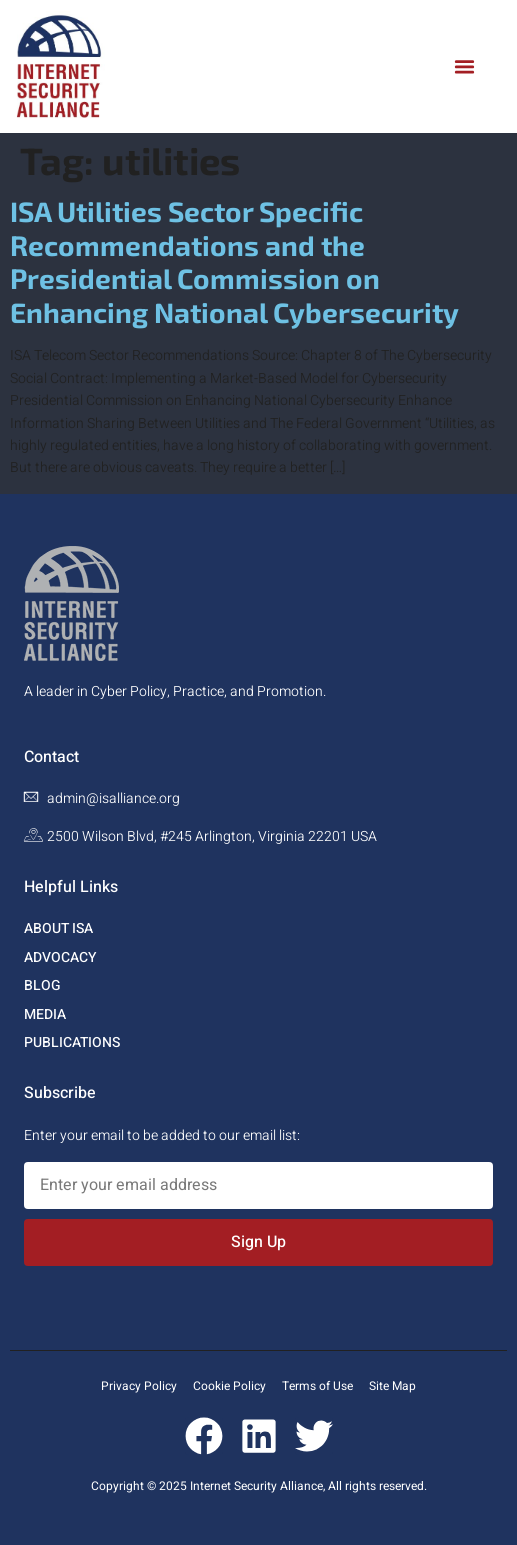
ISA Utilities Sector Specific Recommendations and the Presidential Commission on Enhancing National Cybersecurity (234, 261)
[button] (465, 67)
